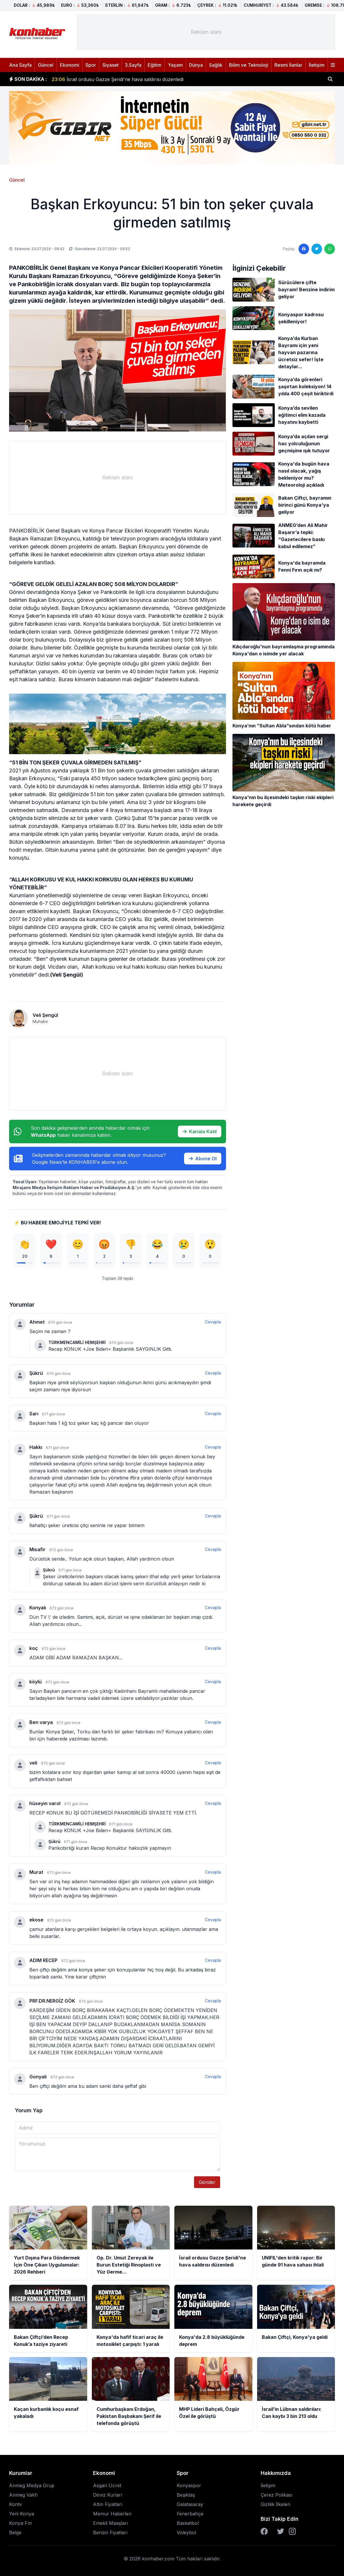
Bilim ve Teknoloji (248, 65)
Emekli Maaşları (110, 2523)
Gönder (207, 2182)
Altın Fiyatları (107, 2504)
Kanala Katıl (200, 1131)
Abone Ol (203, 1158)
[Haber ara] (330, 79)
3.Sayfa (133, 65)
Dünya (196, 65)
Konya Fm (20, 2523)
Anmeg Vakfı (23, 2495)
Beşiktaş (186, 2495)
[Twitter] (280, 2531)
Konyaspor (189, 2485)
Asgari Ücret (107, 2485)
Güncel (45, 65)
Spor (90, 65)
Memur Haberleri (112, 2514)
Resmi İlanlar (288, 65)
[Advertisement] (206, 32)
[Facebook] (264, 2531)
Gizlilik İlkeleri (275, 2504)
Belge (15, 2532)
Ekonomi (69, 65)
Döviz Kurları (107, 2495)
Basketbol (188, 2523)
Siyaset (110, 65)
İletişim (317, 65)
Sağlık (215, 65)
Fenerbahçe (190, 2514)
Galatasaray (190, 2504)
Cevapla (213, 1321)
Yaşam (175, 65)
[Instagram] (292, 2531)
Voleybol (186, 2532)
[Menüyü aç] (333, 65)
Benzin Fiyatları (110, 2532)
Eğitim (154, 65)
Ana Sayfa (20, 65)
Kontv (15, 2504)
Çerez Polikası (276, 2495)
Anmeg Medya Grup (31, 2485)
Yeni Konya (21, 2514)
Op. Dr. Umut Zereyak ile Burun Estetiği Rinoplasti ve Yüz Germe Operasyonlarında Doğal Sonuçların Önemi (180, 79)
